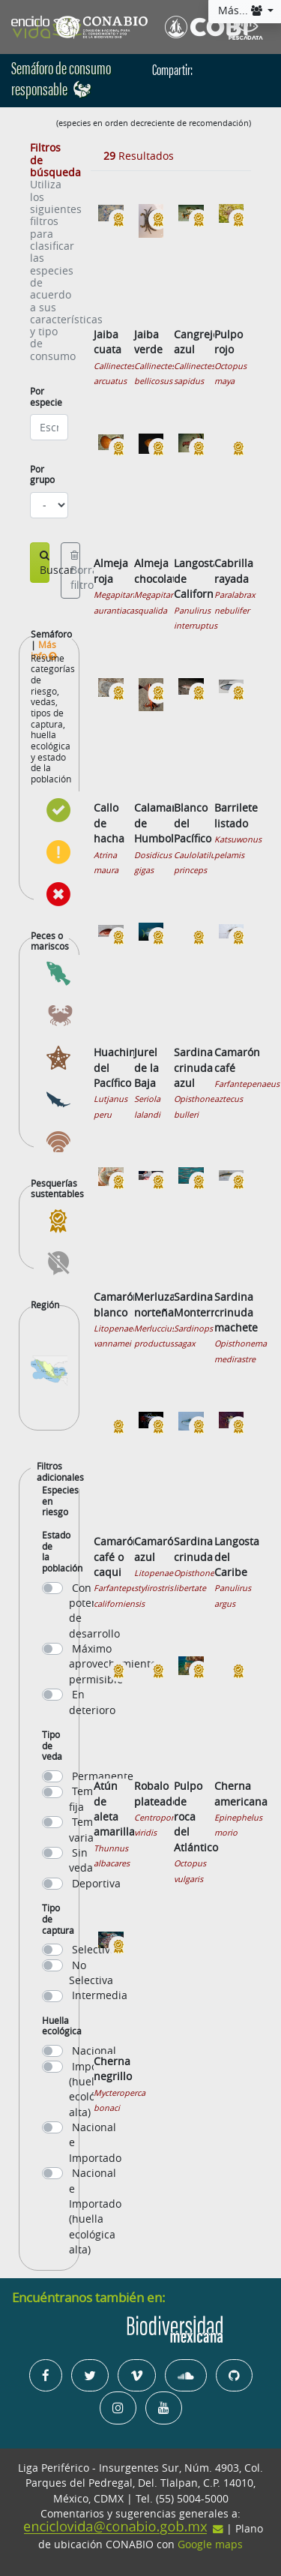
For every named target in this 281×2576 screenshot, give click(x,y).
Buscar (44, 564)
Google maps (210, 2544)
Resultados (138, 156)
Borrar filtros (75, 572)
